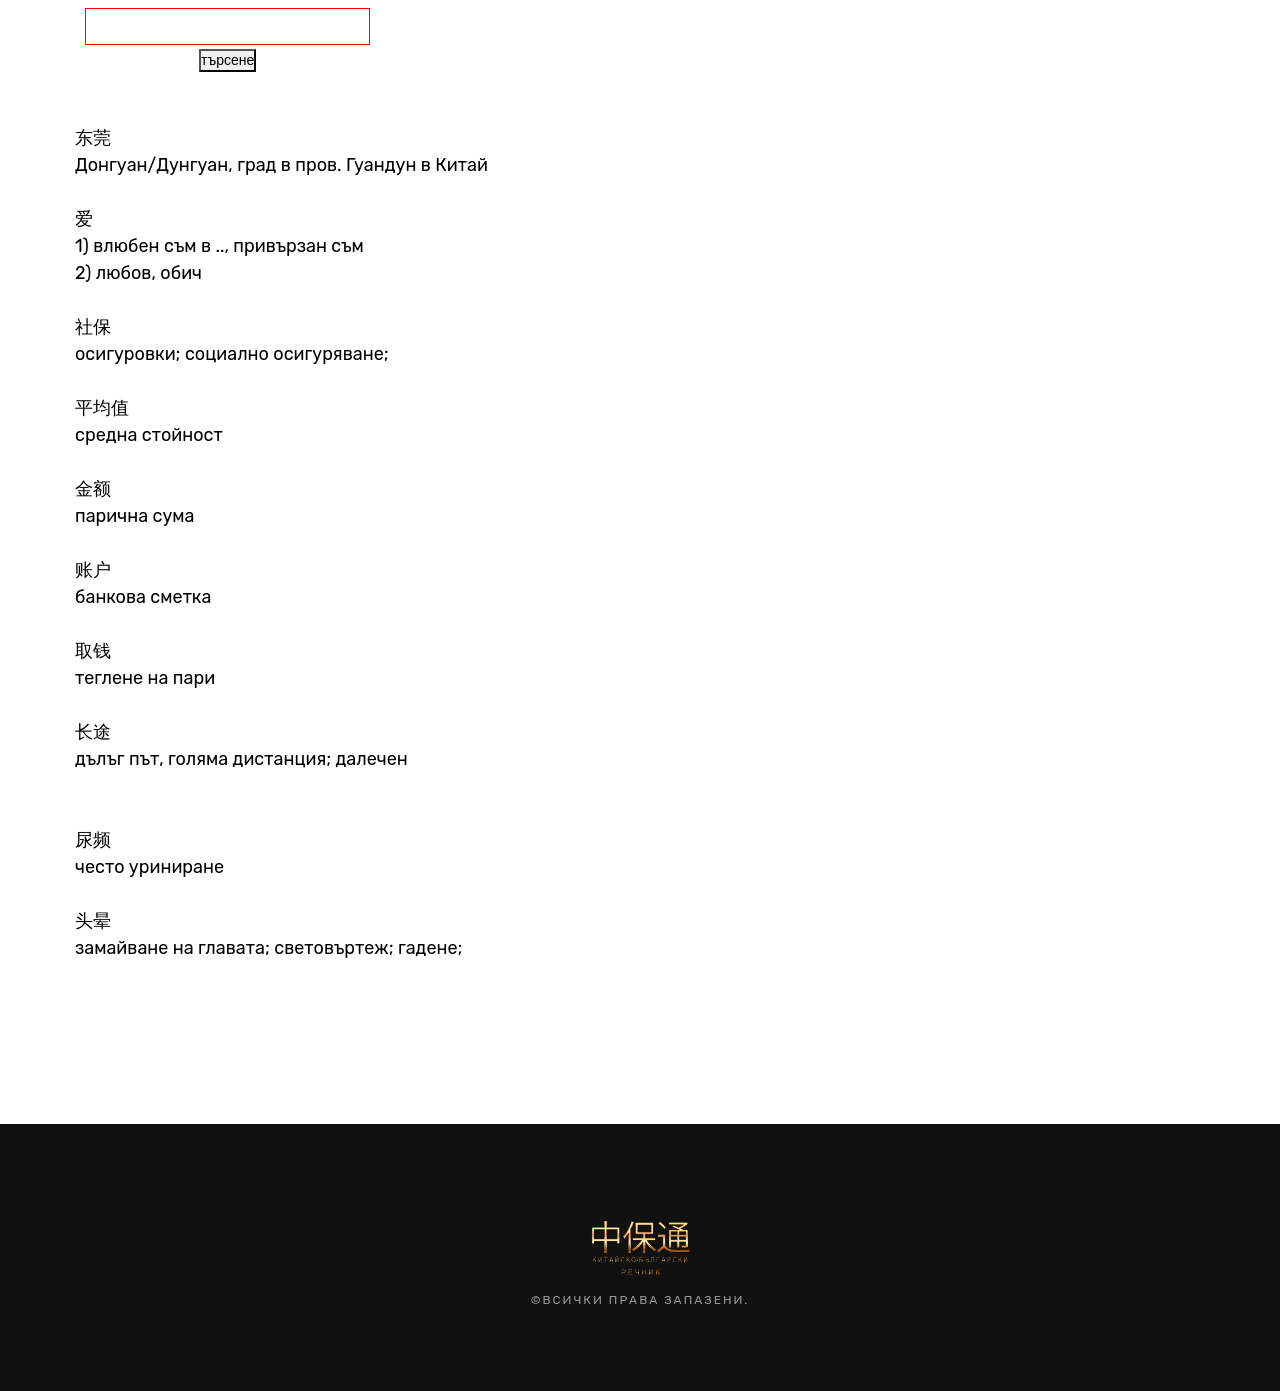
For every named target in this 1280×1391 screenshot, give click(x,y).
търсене (227, 60)
